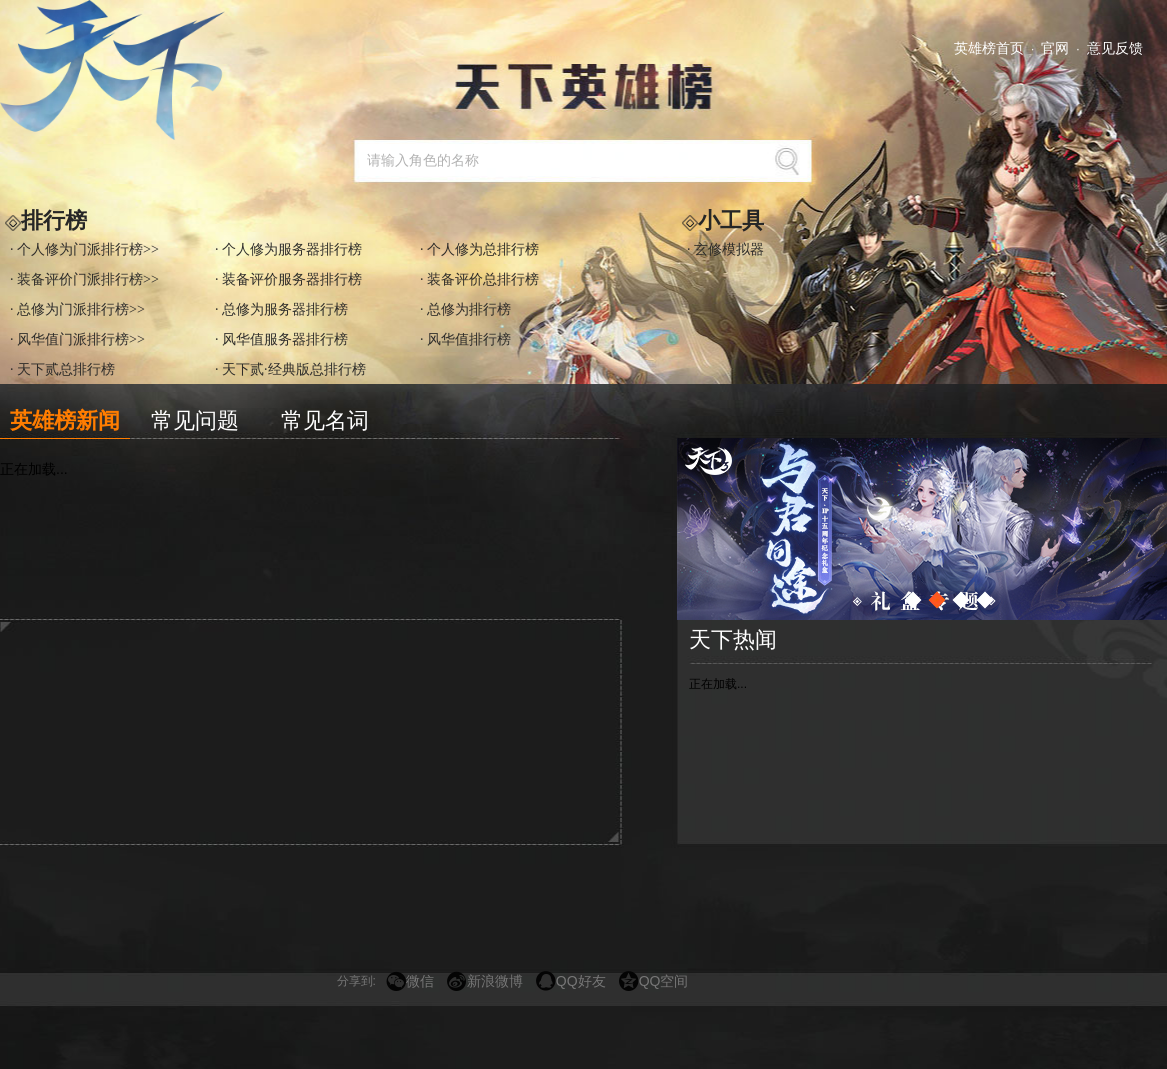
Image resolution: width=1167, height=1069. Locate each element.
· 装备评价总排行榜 (479, 279)
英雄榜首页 (989, 48)
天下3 (125, 70)
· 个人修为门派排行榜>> (84, 249)
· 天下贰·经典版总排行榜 (290, 369)
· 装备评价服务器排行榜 (288, 279)
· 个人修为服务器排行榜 (288, 249)
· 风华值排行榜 (465, 339)
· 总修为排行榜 (465, 309)
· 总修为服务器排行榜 (281, 309)
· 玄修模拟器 (725, 249)
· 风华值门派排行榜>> (77, 339)
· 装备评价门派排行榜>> (84, 279)
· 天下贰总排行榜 (62, 369)
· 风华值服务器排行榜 (281, 339)
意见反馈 (1115, 48)
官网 (1055, 48)
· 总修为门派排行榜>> (77, 309)
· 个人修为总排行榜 (479, 249)
